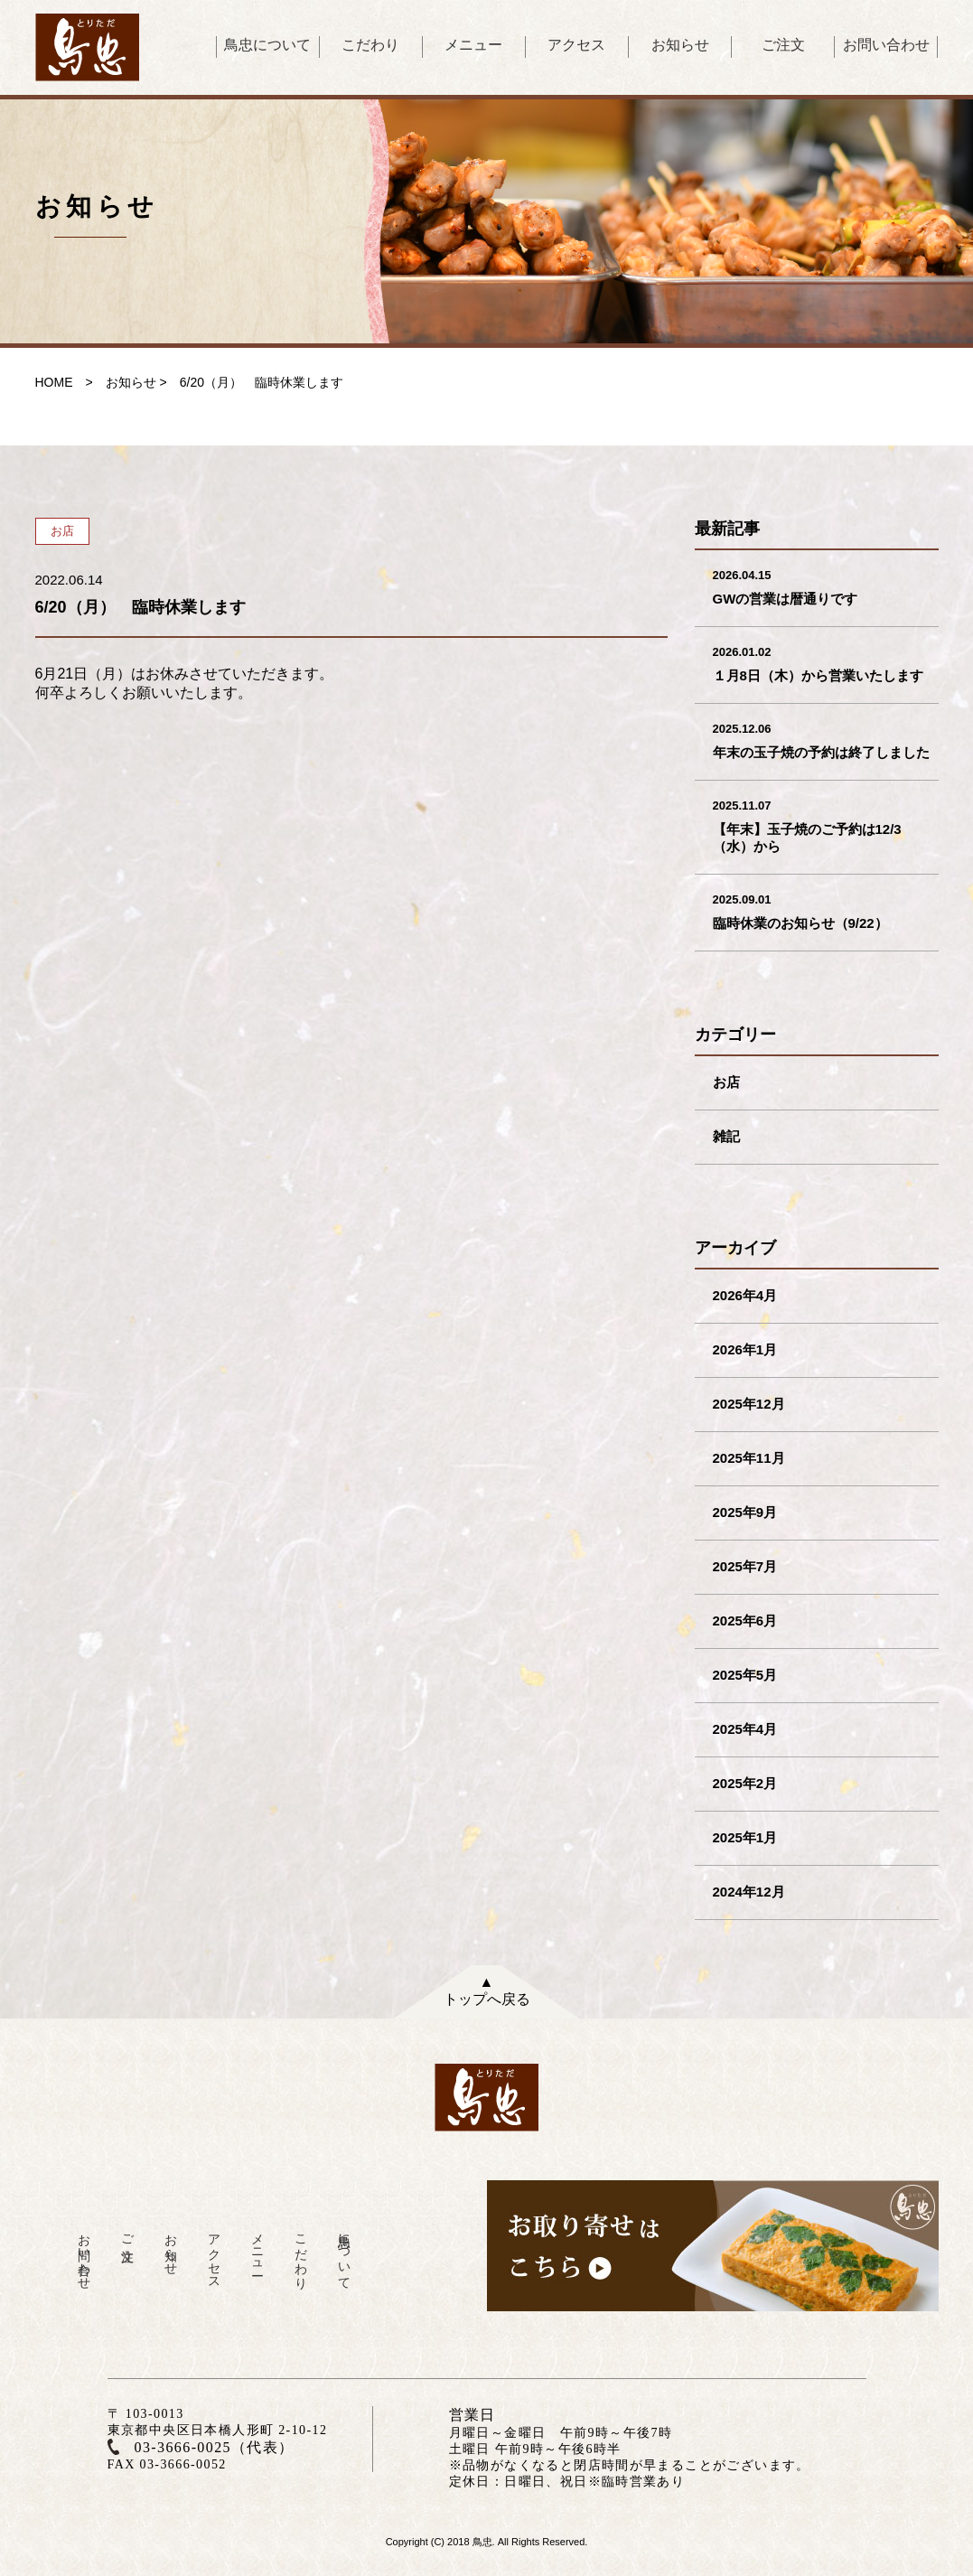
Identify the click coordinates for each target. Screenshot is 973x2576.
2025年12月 (749, 1403)
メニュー (473, 44)
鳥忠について (267, 44)
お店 (726, 1082)
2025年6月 (745, 1620)
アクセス (576, 44)
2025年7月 (745, 1566)
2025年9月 (745, 1512)
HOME (54, 382)
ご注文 (783, 44)
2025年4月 (745, 1729)
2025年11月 (749, 1458)
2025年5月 (745, 1674)
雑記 (726, 1136)
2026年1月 (745, 1349)
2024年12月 (749, 1891)
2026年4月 (745, 1295)
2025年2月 (745, 1783)
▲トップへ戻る (487, 1990)
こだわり (370, 44)
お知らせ (680, 44)
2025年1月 (745, 1837)
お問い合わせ (886, 44)
